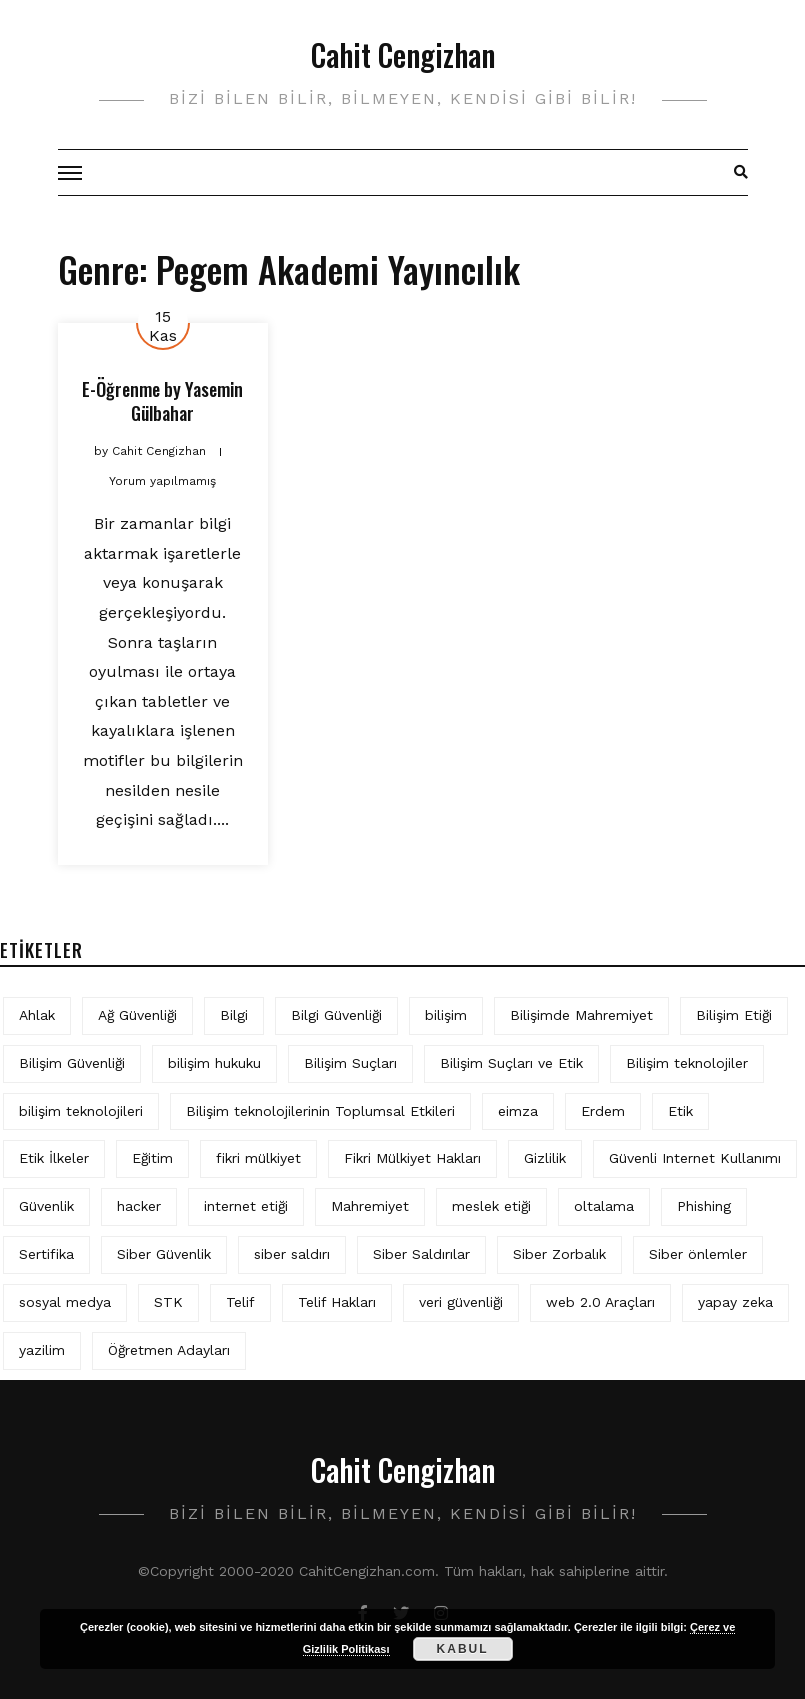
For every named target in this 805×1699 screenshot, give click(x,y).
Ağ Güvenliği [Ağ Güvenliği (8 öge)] (137, 1015)
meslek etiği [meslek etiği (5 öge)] (491, 1206)
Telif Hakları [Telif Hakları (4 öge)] (337, 1302)
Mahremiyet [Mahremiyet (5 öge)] (370, 1206)
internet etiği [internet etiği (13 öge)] (246, 1206)
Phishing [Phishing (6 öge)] (704, 1206)
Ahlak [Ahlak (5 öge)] (37, 1015)
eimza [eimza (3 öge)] (518, 1111)
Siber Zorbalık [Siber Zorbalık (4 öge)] (559, 1254)
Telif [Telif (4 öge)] (240, 1302)
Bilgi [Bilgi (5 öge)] (234, 1015)
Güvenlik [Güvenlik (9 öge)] (46, 1206)
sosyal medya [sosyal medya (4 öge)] (65, 1302)
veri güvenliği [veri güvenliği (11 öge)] (461, 1302)
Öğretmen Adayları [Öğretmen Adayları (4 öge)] (169, 1350)
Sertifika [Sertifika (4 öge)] (46, 1254)
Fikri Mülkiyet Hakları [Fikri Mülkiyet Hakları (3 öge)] (412, 1158)
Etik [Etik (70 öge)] (680, 1111)
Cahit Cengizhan (403, 54)
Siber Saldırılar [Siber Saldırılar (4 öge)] (421, 1254)
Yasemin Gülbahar (187, 400)
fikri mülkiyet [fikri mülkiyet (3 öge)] (258, 1158)
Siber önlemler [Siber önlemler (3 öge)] (698, 1254)
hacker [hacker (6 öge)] (139, 1206)
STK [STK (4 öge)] (168, 1302)
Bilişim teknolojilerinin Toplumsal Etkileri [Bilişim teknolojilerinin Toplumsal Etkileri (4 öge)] (320, 1111)
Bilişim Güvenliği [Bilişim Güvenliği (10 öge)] (72, 1063)
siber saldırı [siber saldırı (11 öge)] (292, 1254)
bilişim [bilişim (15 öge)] (446, 1015)
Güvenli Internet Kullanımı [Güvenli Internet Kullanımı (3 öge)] (695, 1158)
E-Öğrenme (121, 389)
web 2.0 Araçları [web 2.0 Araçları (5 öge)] (600, 1302)
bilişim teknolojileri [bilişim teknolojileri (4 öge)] (81, 1111)
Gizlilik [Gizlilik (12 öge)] (545, 1158)
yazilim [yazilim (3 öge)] (42, 1350)
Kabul (463, 1649)
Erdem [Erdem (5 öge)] (603, 1111)
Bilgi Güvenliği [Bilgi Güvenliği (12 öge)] (336, 1015)
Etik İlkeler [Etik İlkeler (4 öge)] (54, 1158)
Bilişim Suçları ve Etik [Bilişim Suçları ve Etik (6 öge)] (511, 1063)
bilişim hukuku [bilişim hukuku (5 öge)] (214, 1063)
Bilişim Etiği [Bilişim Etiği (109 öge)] (734, 1015)
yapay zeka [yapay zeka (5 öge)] (735, 1302)
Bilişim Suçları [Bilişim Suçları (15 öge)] (350, 1063)
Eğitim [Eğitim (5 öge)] (152, 1158)
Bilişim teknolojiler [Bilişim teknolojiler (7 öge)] (687, 1063)
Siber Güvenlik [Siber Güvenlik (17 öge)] (164, 1254)
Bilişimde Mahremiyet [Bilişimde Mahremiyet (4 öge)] (581, 1015)
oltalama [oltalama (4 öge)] (604, 1206)
